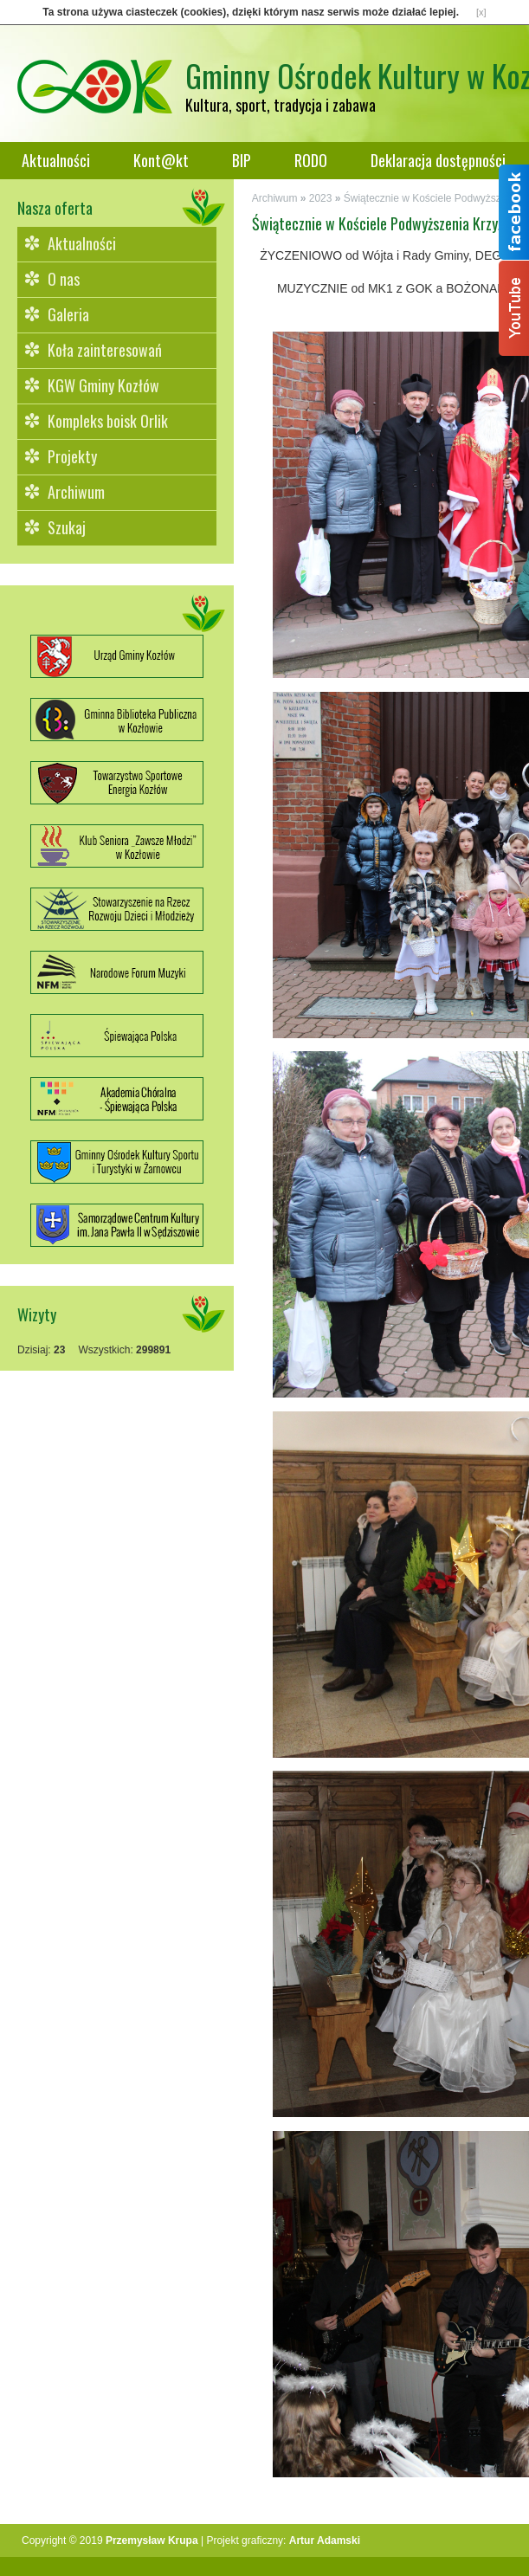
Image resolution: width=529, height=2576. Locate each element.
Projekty (72, 456)
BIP (241, 160)
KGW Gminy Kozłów (103, 385)
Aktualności (56, 160)
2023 (320, 198)
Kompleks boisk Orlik (108, 421)
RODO (310, 160)
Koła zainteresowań (105, 350)
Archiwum (76, 492)
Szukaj (67, 527)
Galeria (68, 314)
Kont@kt (161, 160)
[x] (481, 12)
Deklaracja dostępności (438, 160)
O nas (64, 279)
